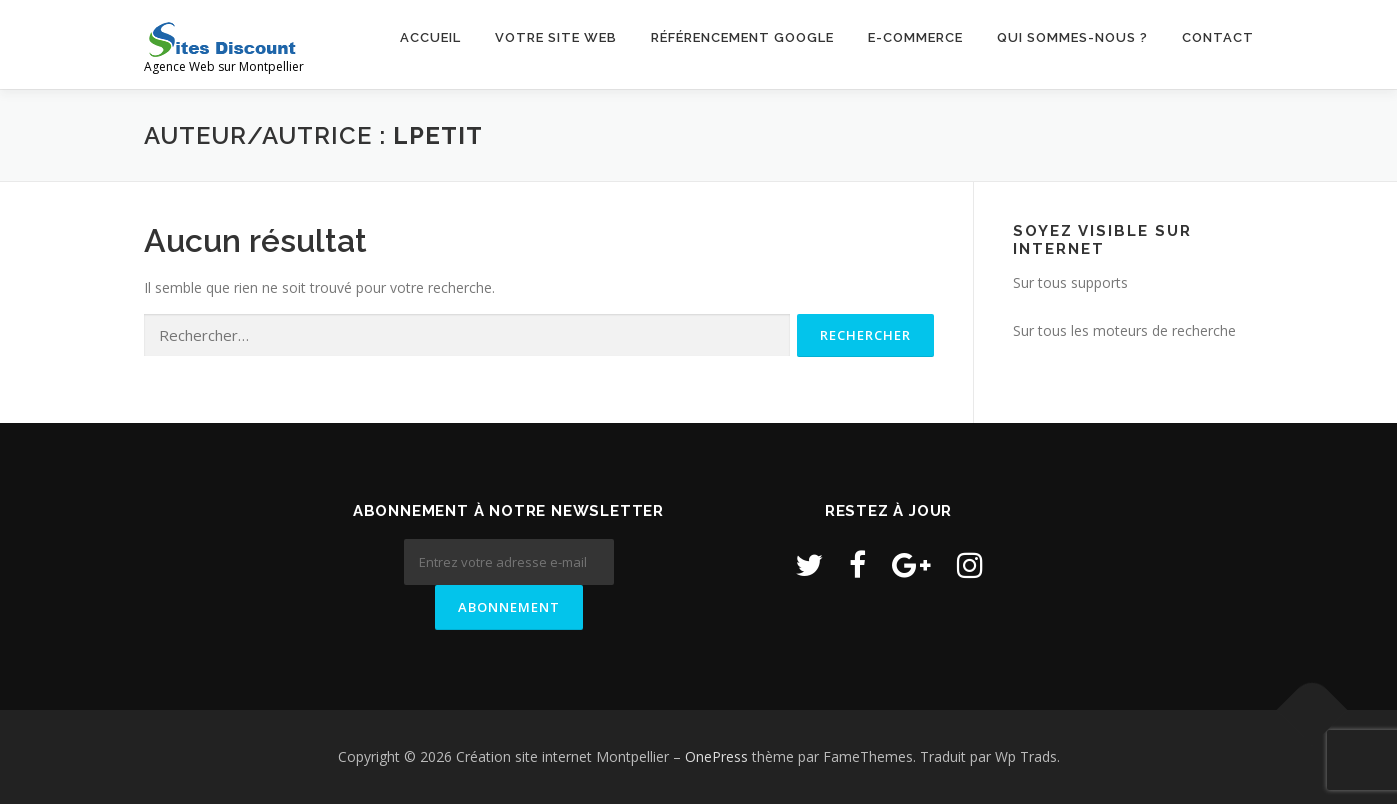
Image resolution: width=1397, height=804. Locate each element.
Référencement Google (742, 37)
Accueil (430, 37)
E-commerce (915, 37)
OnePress (716, 756)
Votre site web (556, 37)
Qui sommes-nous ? (1072, 37)
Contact (1218, 37)
